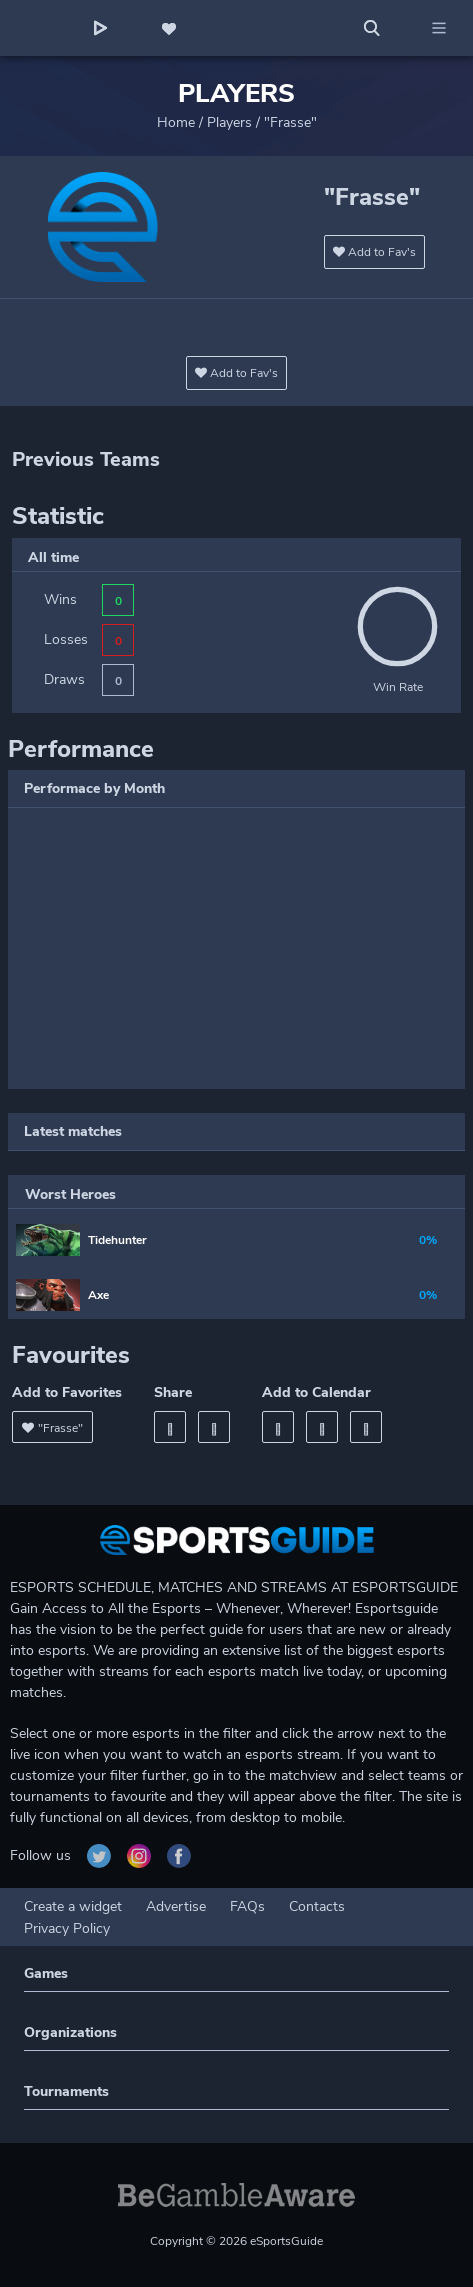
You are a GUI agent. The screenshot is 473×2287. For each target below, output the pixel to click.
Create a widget (73, 1906)
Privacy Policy (67, 1928)
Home (176, 122)
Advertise (176, 1906)
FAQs (247, 1906)
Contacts (317, 1906)
